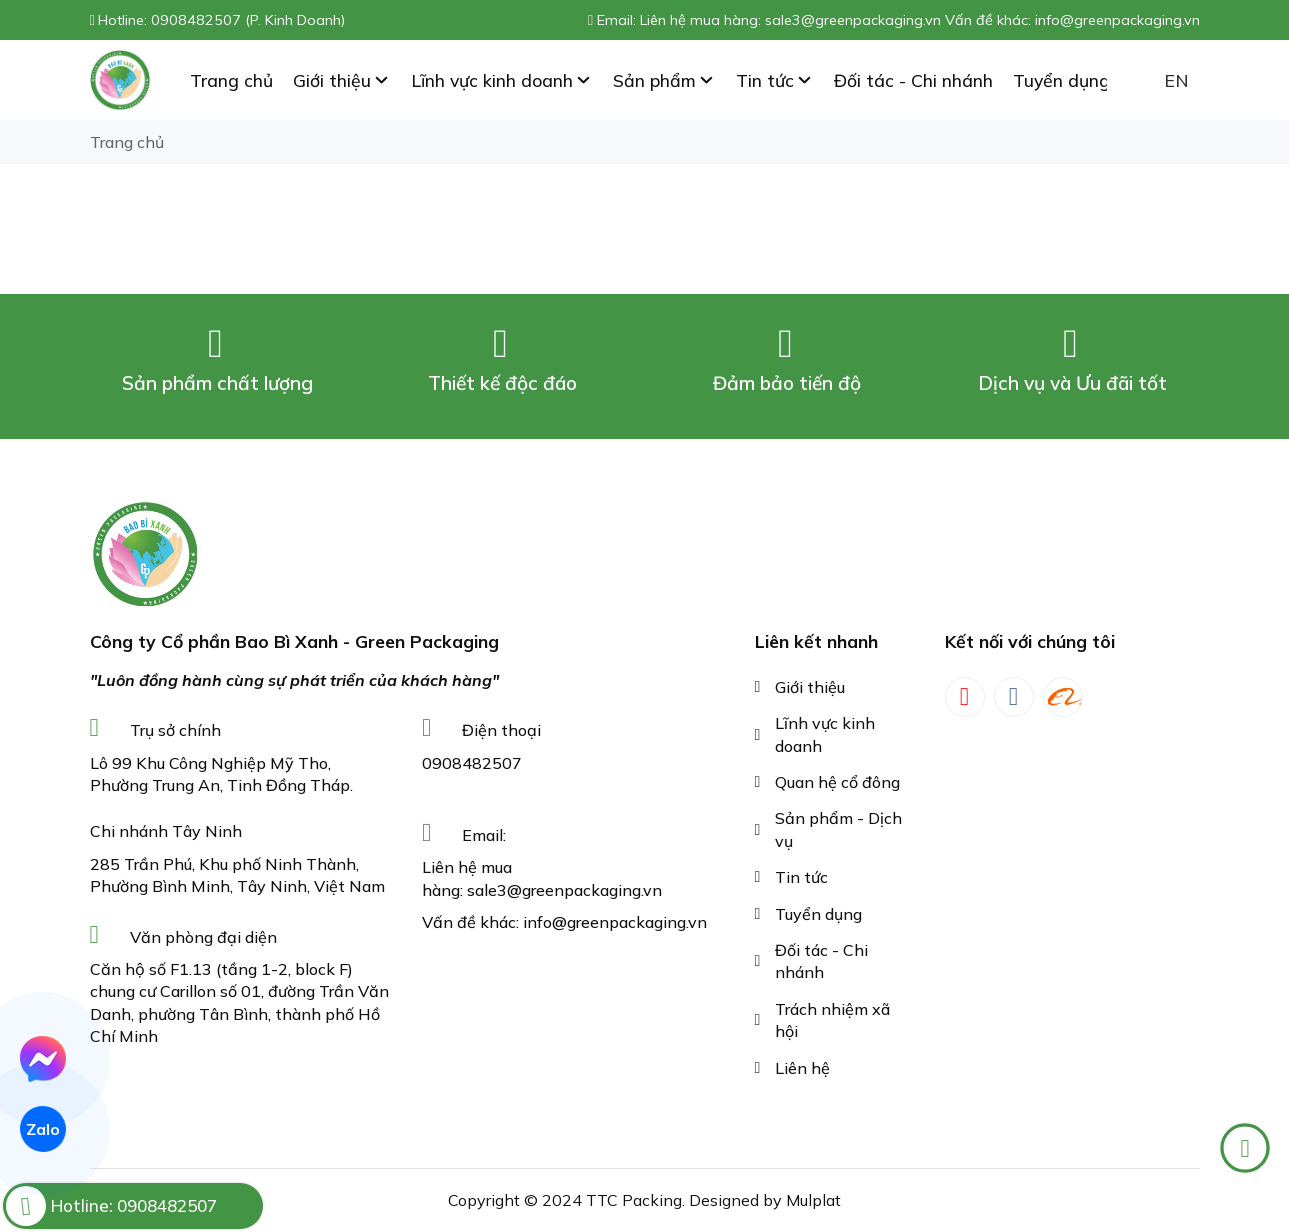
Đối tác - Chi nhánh (821, 961)
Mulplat (813, 1200)
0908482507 (472, 763)
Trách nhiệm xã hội (832, 1020)
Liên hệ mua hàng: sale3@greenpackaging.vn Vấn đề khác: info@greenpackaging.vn (920, 20)
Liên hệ (802, 1068)
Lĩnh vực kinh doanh (825, 734)
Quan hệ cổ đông (837, 782)
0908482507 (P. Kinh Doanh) (248, 20)
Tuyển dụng (818, 914)
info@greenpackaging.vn (615, 922)
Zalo (43, 1129)
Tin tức (801, 877)
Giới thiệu (810, 687)
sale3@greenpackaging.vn (564, 890)
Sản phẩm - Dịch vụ (838, 829)
